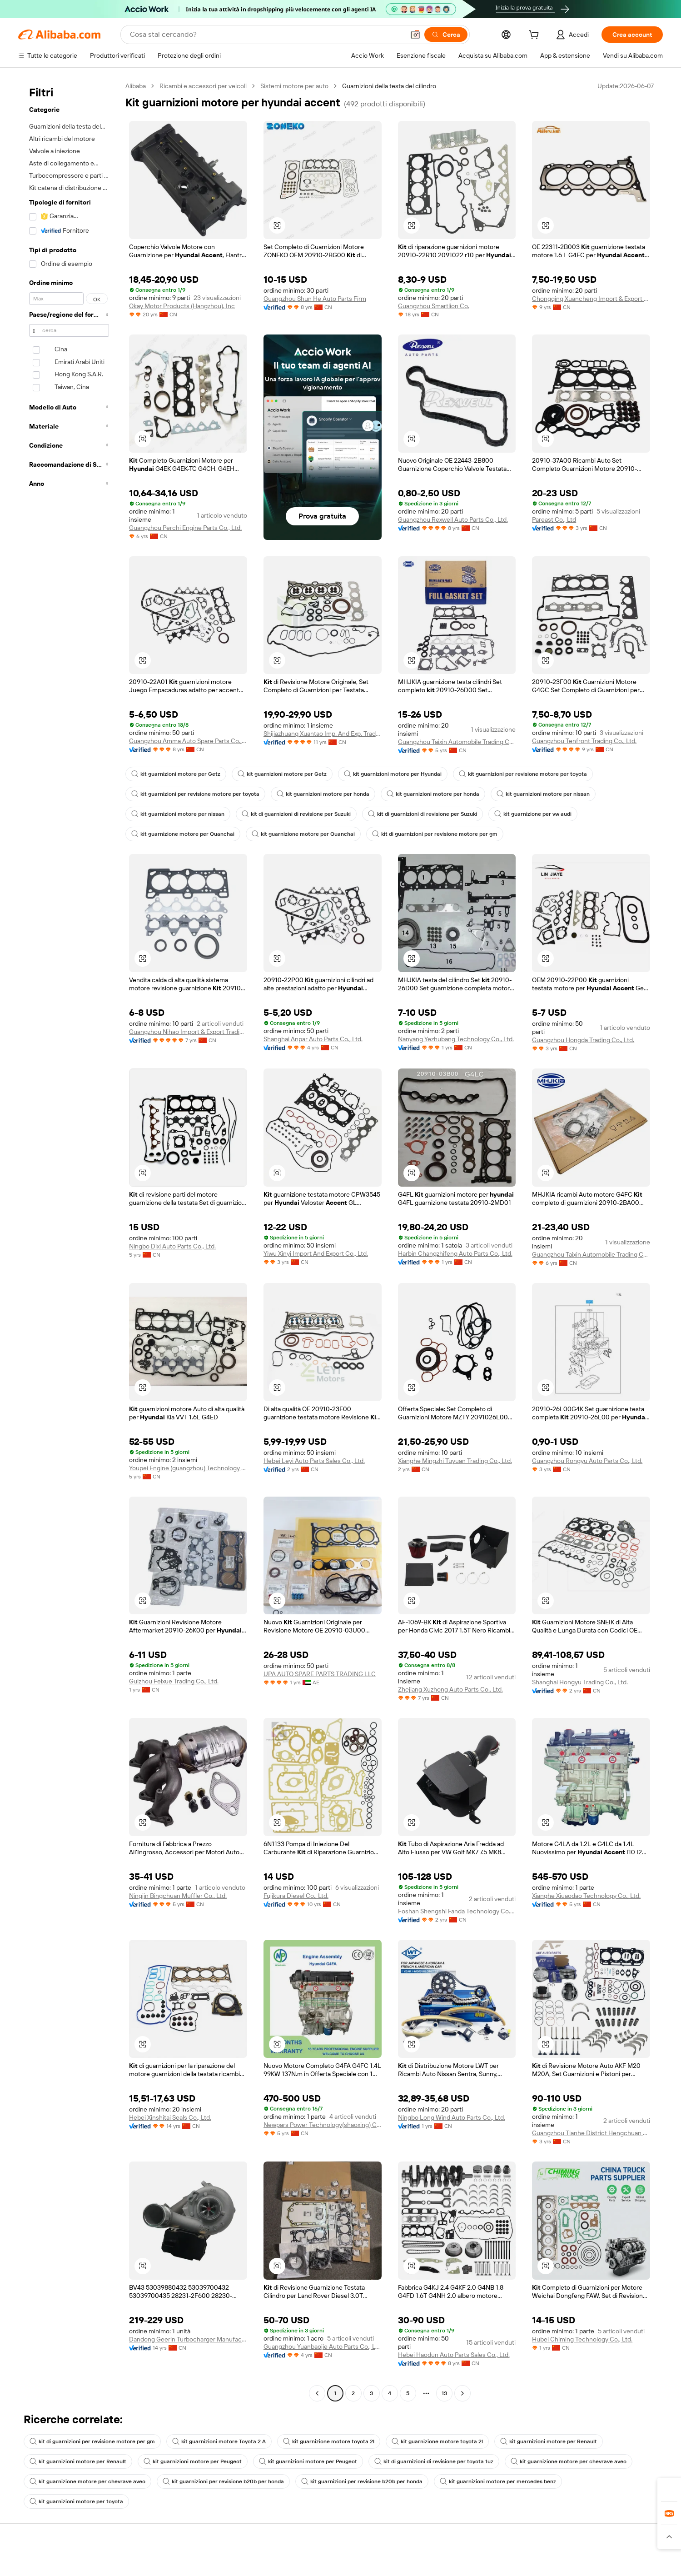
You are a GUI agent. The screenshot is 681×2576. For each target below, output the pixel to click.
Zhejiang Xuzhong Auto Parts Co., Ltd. (451, 1689)
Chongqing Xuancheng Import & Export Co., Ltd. (591, 298)
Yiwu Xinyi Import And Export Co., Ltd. (316, 1253)
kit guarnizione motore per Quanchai (180, 834)
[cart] (542, 36)
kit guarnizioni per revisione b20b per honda (214, 2481)
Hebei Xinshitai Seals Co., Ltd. (171, 2117)
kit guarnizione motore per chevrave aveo (548, 2461)
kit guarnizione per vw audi (522, 814)
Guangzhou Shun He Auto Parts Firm (315, 298)
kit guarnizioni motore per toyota (596, 2481)
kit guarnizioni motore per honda (314, 794)
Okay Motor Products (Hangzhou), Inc (182, 306)
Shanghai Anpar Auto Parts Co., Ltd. (313, 1039)
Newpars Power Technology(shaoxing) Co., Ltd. (322, 2124)
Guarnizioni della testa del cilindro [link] (390, 86)
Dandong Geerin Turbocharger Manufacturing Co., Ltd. (188, 2339)
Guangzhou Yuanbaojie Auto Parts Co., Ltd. (322, 2346)
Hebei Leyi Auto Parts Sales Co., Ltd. (314, 1460)
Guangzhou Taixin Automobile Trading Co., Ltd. (457, 741)
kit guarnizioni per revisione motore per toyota (506, 774)
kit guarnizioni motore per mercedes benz (478, 2481)
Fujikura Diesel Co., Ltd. (296, 1903)
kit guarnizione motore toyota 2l (317, 2441)
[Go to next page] (462, 2393)
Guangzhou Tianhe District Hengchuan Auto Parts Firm (591, 2133)
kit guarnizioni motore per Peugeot (185, 2461)
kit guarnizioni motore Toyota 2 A (212, 2441)
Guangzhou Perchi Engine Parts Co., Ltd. (186, 527)
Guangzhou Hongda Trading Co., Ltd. (584, 1039)
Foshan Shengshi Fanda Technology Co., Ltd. (457, 1911)
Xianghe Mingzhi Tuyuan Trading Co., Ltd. (456, 1460)
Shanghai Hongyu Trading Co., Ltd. (580, 1682)
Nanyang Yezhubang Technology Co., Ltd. (456, 1039)
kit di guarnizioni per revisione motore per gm (422, 834)
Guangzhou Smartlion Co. (434, 306)
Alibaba (136, 86)
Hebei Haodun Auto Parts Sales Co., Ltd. (455, 2354)
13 (444, 2393)
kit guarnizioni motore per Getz (173, 774)
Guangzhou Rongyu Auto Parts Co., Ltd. (587, 1460)
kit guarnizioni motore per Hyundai (381, 774)
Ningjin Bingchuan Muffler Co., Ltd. (178, 1903)
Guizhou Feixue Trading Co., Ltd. (174, 1681)
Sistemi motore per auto (295, 86)
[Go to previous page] (317, 2393)
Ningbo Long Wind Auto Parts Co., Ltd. (452, 2117)
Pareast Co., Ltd (554, 519)
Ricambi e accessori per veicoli (204, 86)
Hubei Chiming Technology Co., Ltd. (582, 2339)
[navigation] (69, 1240)
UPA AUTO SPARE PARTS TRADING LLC (319, 1673)
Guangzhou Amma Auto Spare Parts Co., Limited (188, 740)
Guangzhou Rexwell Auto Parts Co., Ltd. (454, 519)
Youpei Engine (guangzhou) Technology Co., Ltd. (188, 1468)
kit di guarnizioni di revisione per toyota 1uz (418, 2461)
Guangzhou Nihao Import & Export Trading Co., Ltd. (188, 1031)
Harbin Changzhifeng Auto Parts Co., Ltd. (455, 1253)
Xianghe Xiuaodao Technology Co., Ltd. (587, 1895)
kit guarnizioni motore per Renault (528, 2441)
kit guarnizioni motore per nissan (526, 794)
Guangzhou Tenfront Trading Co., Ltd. (584, 740)
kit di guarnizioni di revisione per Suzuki (291, 814)
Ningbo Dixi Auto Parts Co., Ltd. (173, 1246)
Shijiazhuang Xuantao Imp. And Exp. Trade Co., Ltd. (322, 733)
